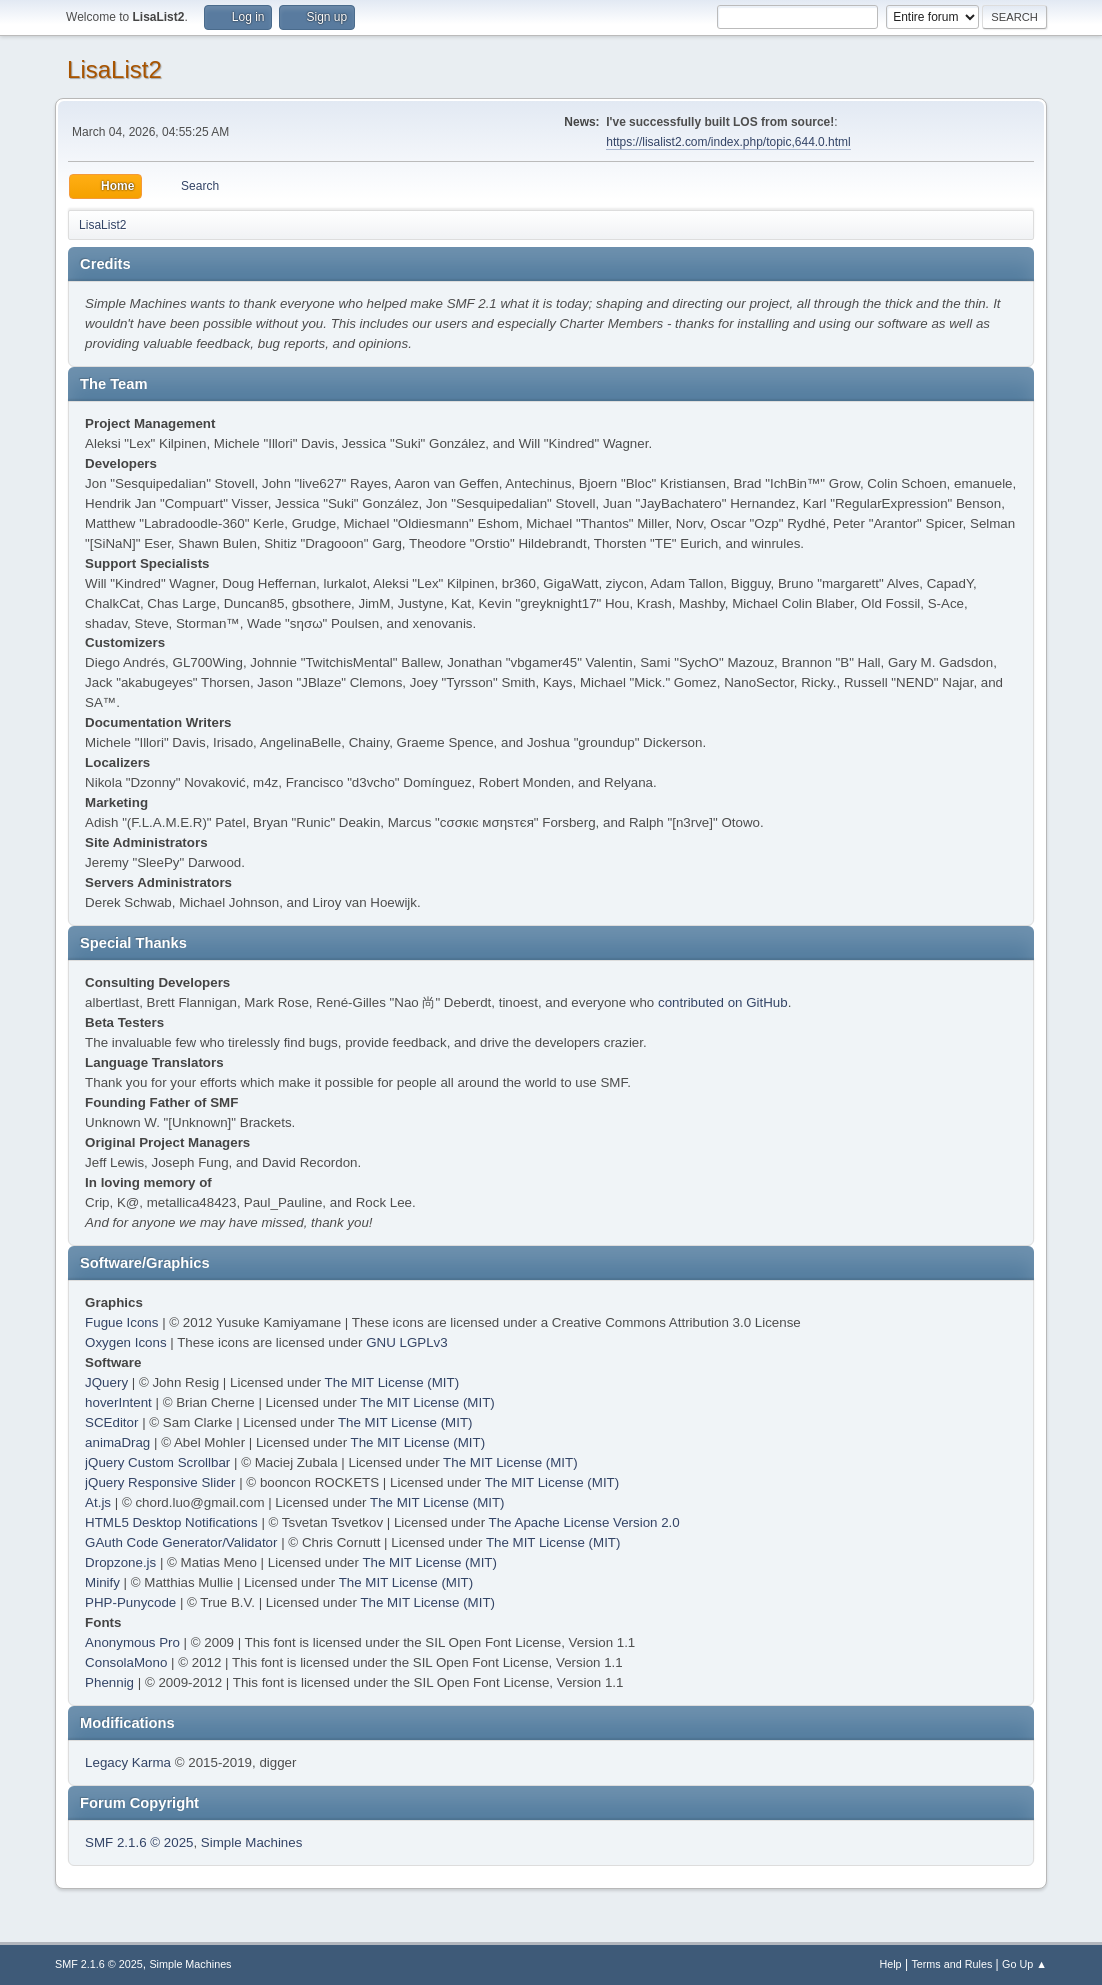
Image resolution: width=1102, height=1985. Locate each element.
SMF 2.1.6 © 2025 (139, 1842)
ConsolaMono (126, 1662)
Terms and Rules (951, 1964)
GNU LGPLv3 (406, 1342)
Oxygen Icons (126, 1342)
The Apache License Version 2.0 (584, 1522)
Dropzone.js (120, 1562)
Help (890, 1964)
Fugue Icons (121, 1322)
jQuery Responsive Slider (160, 1482)
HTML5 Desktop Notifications (171, 1522)
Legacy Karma (128, 1762)
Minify (102, 1582)
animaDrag (117, 1442)
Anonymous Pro (132, 1642)
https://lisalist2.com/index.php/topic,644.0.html (728, 142)
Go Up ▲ (1024, 1964)
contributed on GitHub (723, 1002)
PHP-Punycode (130, 1602)
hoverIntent (118, 1402)
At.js (98, 1502)
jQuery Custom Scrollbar (157, 1462)
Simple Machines (251, 1842)
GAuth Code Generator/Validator (181, 1542)
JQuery (106, 1382)
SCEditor (111, 1422)
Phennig (109, 1682)
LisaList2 (114, 69)
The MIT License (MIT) (392, 1382)
